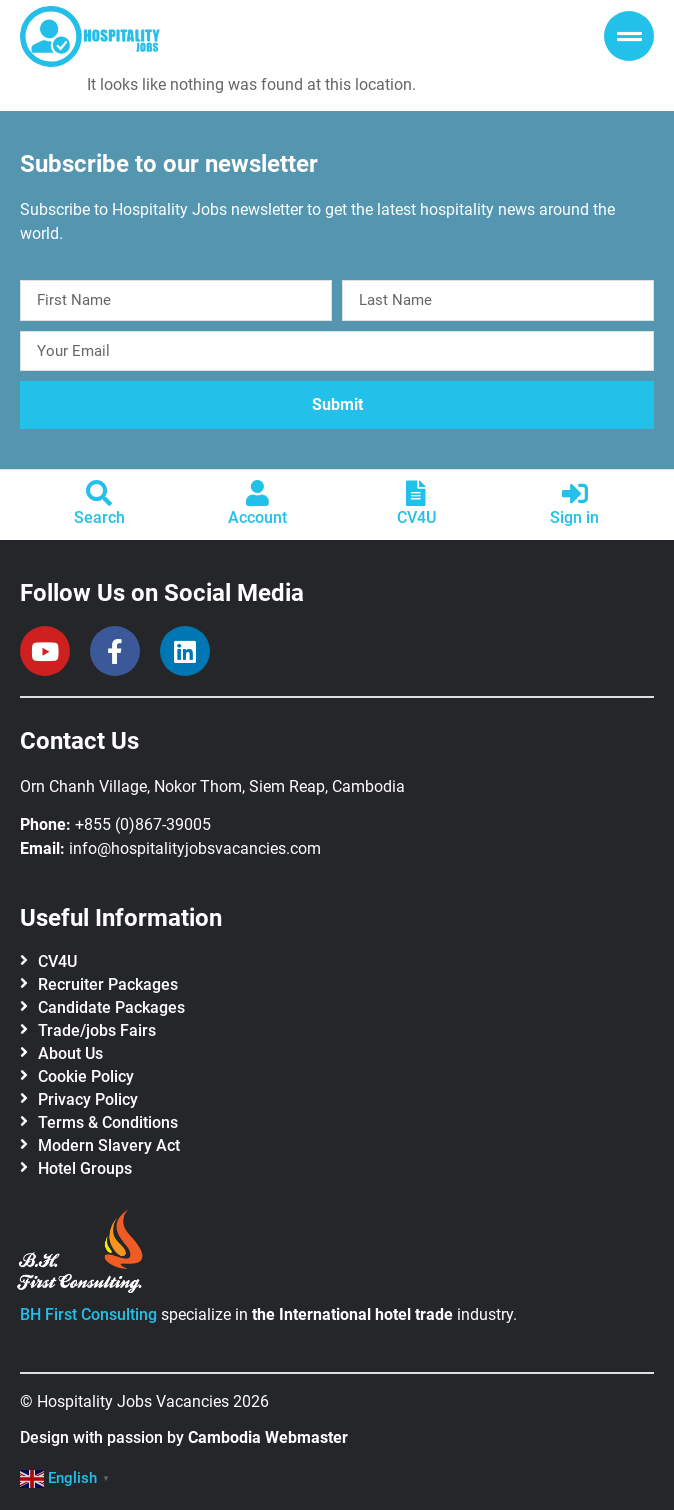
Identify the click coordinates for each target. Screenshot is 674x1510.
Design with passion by (184, 1437)
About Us (70, 1053)
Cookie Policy (86, 1076)
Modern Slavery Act (109, 1145)
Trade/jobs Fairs (97, 1030)
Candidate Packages (111, 1007)
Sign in (574, 517)
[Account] (258, 493)
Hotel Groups (85, 1168)
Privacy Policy (88, 1099)
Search (99, 517)
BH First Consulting (88, 1314)
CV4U (416, 517)
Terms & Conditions (108, 1122)
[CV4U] (416, 493)
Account (257, 517)
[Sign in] (575, 493)
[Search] (99, 493)
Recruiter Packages (108, 984)
